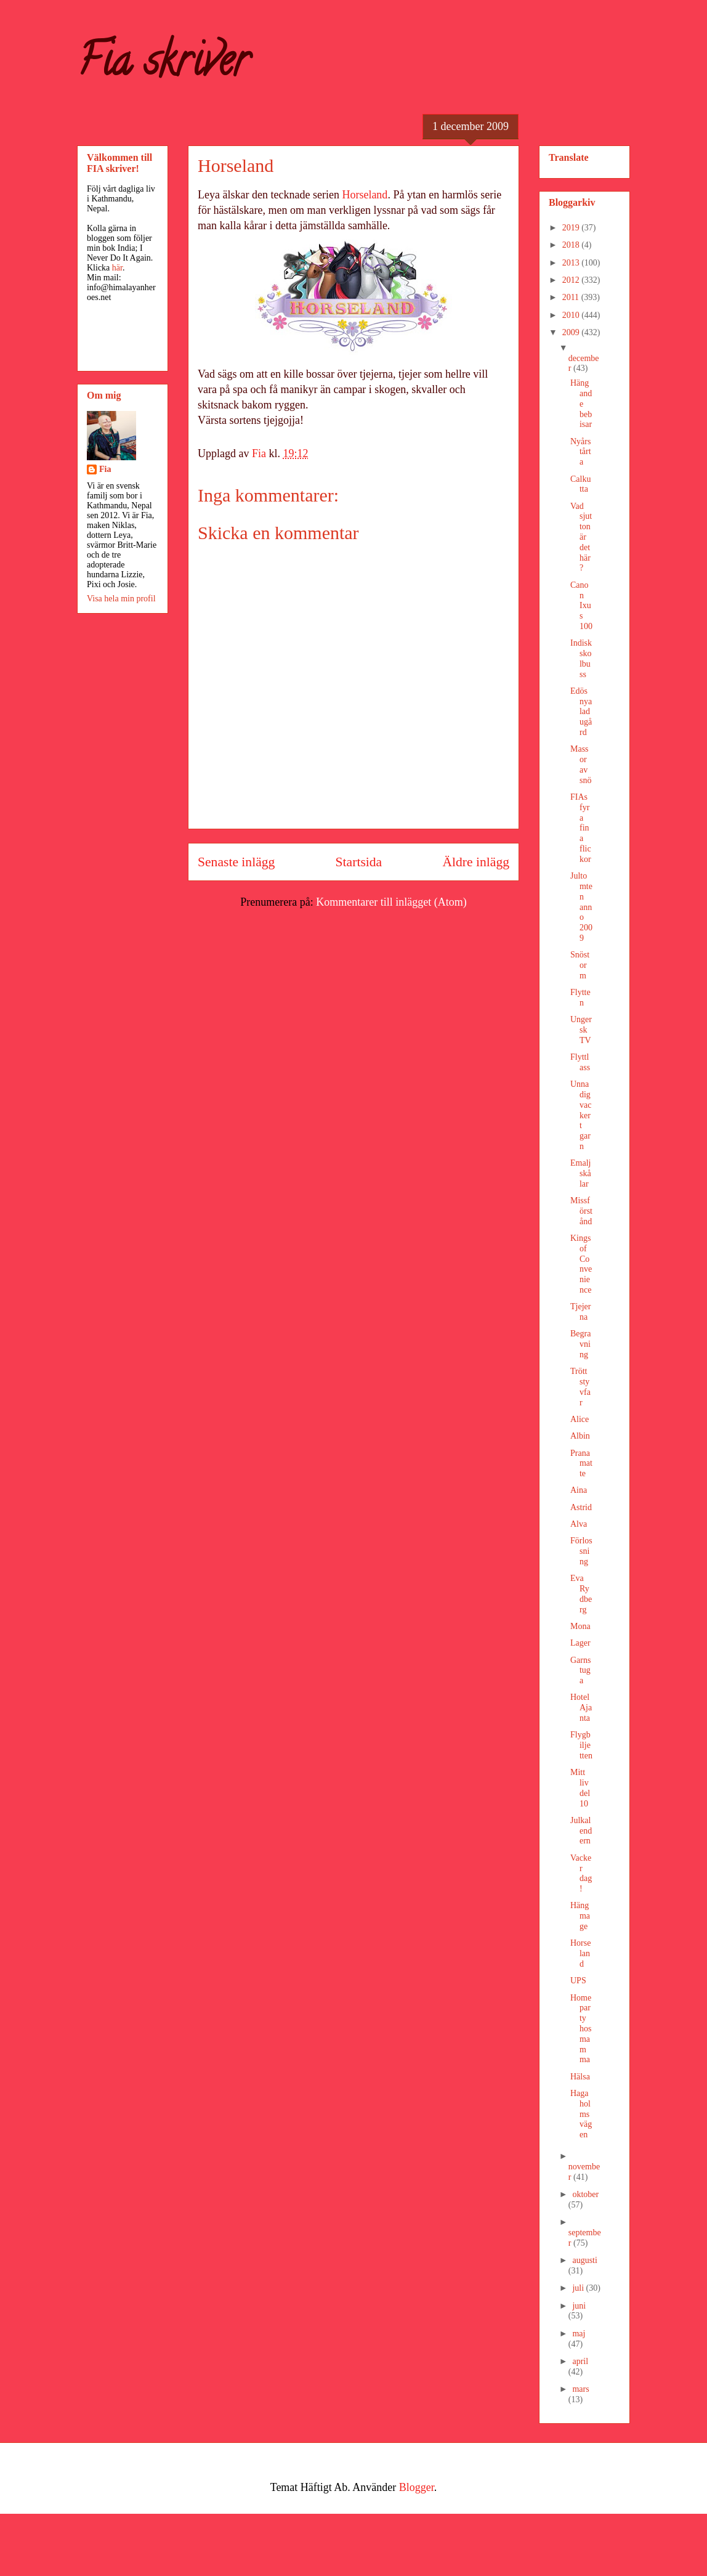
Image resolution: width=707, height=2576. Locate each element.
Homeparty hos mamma (580, 2029)
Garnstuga (580, 1671)
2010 (572, 315)
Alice (579, 1419)
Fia (105, 469)
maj (578, 2333)
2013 (572, 262)
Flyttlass (580, 1062)
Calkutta (580, 484)
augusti (584, 2260)
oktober (585, 2194)
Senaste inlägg (236, 862)
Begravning (580, 1344)
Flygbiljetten (581, 1745)
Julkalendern (581, 1831)
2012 (572, 280)
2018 (572, 245)
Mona (580, 1626)
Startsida (359, 862)
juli (579, 2288)
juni (579, 2305)
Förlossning (581, 1551)
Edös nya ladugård (581, 711)
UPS (578, 1980)
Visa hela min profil (121, 598)
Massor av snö (580, 764)
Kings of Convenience (581, 1263)
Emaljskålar (580, 1173)
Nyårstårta (580, 452)
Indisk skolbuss (581, 658)
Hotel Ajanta (581, 1707)
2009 (572, 332)
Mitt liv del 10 (580, 1788)
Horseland (364, 195)
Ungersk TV (581, 1030)
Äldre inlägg (475, 862)
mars (580, 2389)
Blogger (416, 2487)
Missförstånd (581, 1211)
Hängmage (580, 1916)
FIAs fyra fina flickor (580, 828)
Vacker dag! (581, 1873)
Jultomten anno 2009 (581, 907)
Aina (578, 1490)
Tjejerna (580, 1312)
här (117, 267)
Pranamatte (581, 1463)
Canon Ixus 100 (581, 605)
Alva (578, 1524)
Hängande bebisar (581, 403)
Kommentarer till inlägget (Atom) (391, 902)
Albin (580, 1435)
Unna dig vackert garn (580, 1115)
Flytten (580, 997)
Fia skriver (163, 65)
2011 (571, 297)
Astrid (581, 1507)
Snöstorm (579, 965)
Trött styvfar (580, 1387)
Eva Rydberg (581, 1594)
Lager (580, 1643)
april (580, 2361)
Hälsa (580, 2076)
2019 (572, 227)
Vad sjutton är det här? (581, 537)
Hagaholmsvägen (581, 2114)
